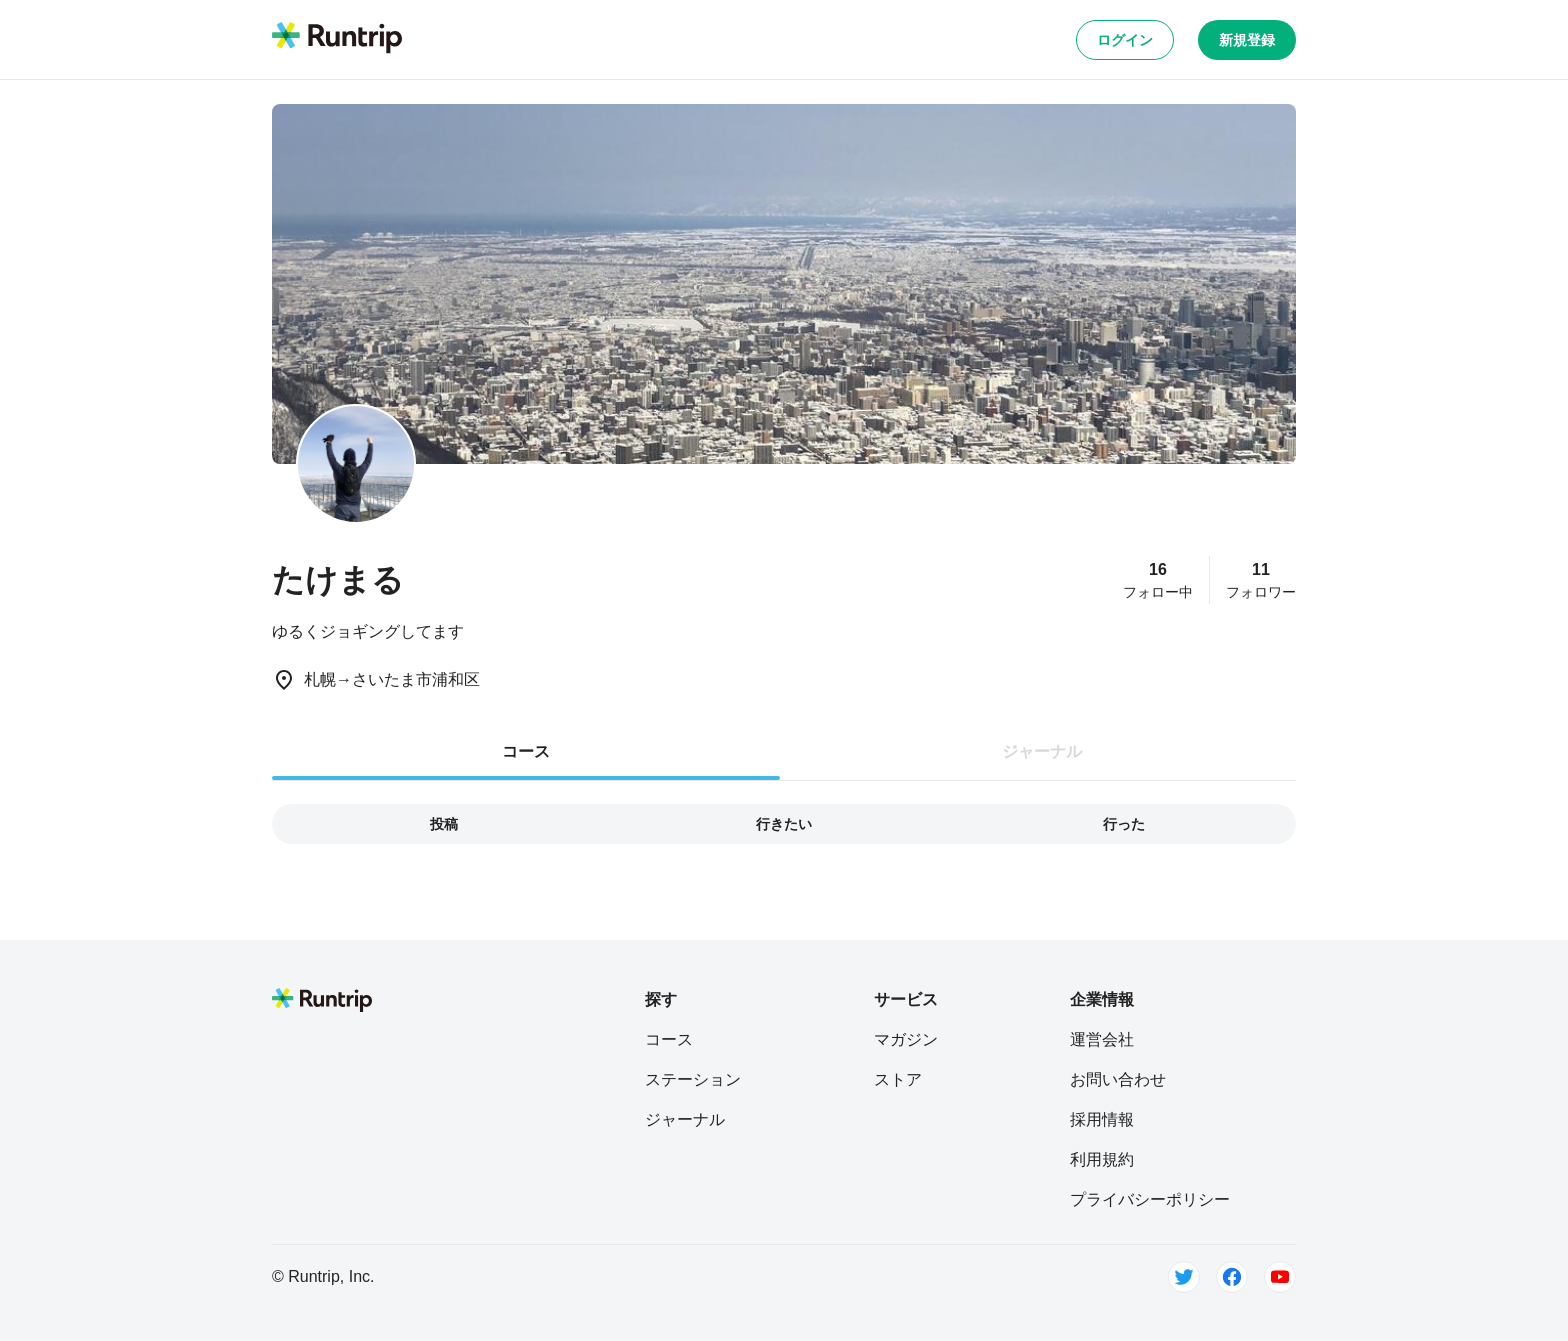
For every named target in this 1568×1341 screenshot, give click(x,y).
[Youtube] (1280, 1277)
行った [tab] (1124, 824)
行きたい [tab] (784, 824)
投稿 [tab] (444, 824)
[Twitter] (1184, 1277)
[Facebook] (1232, 1277)
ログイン (1125, 40)
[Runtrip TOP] (337, 39)
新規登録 (1247, 40)
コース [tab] (526, 751)
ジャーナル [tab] (1042, 751)
